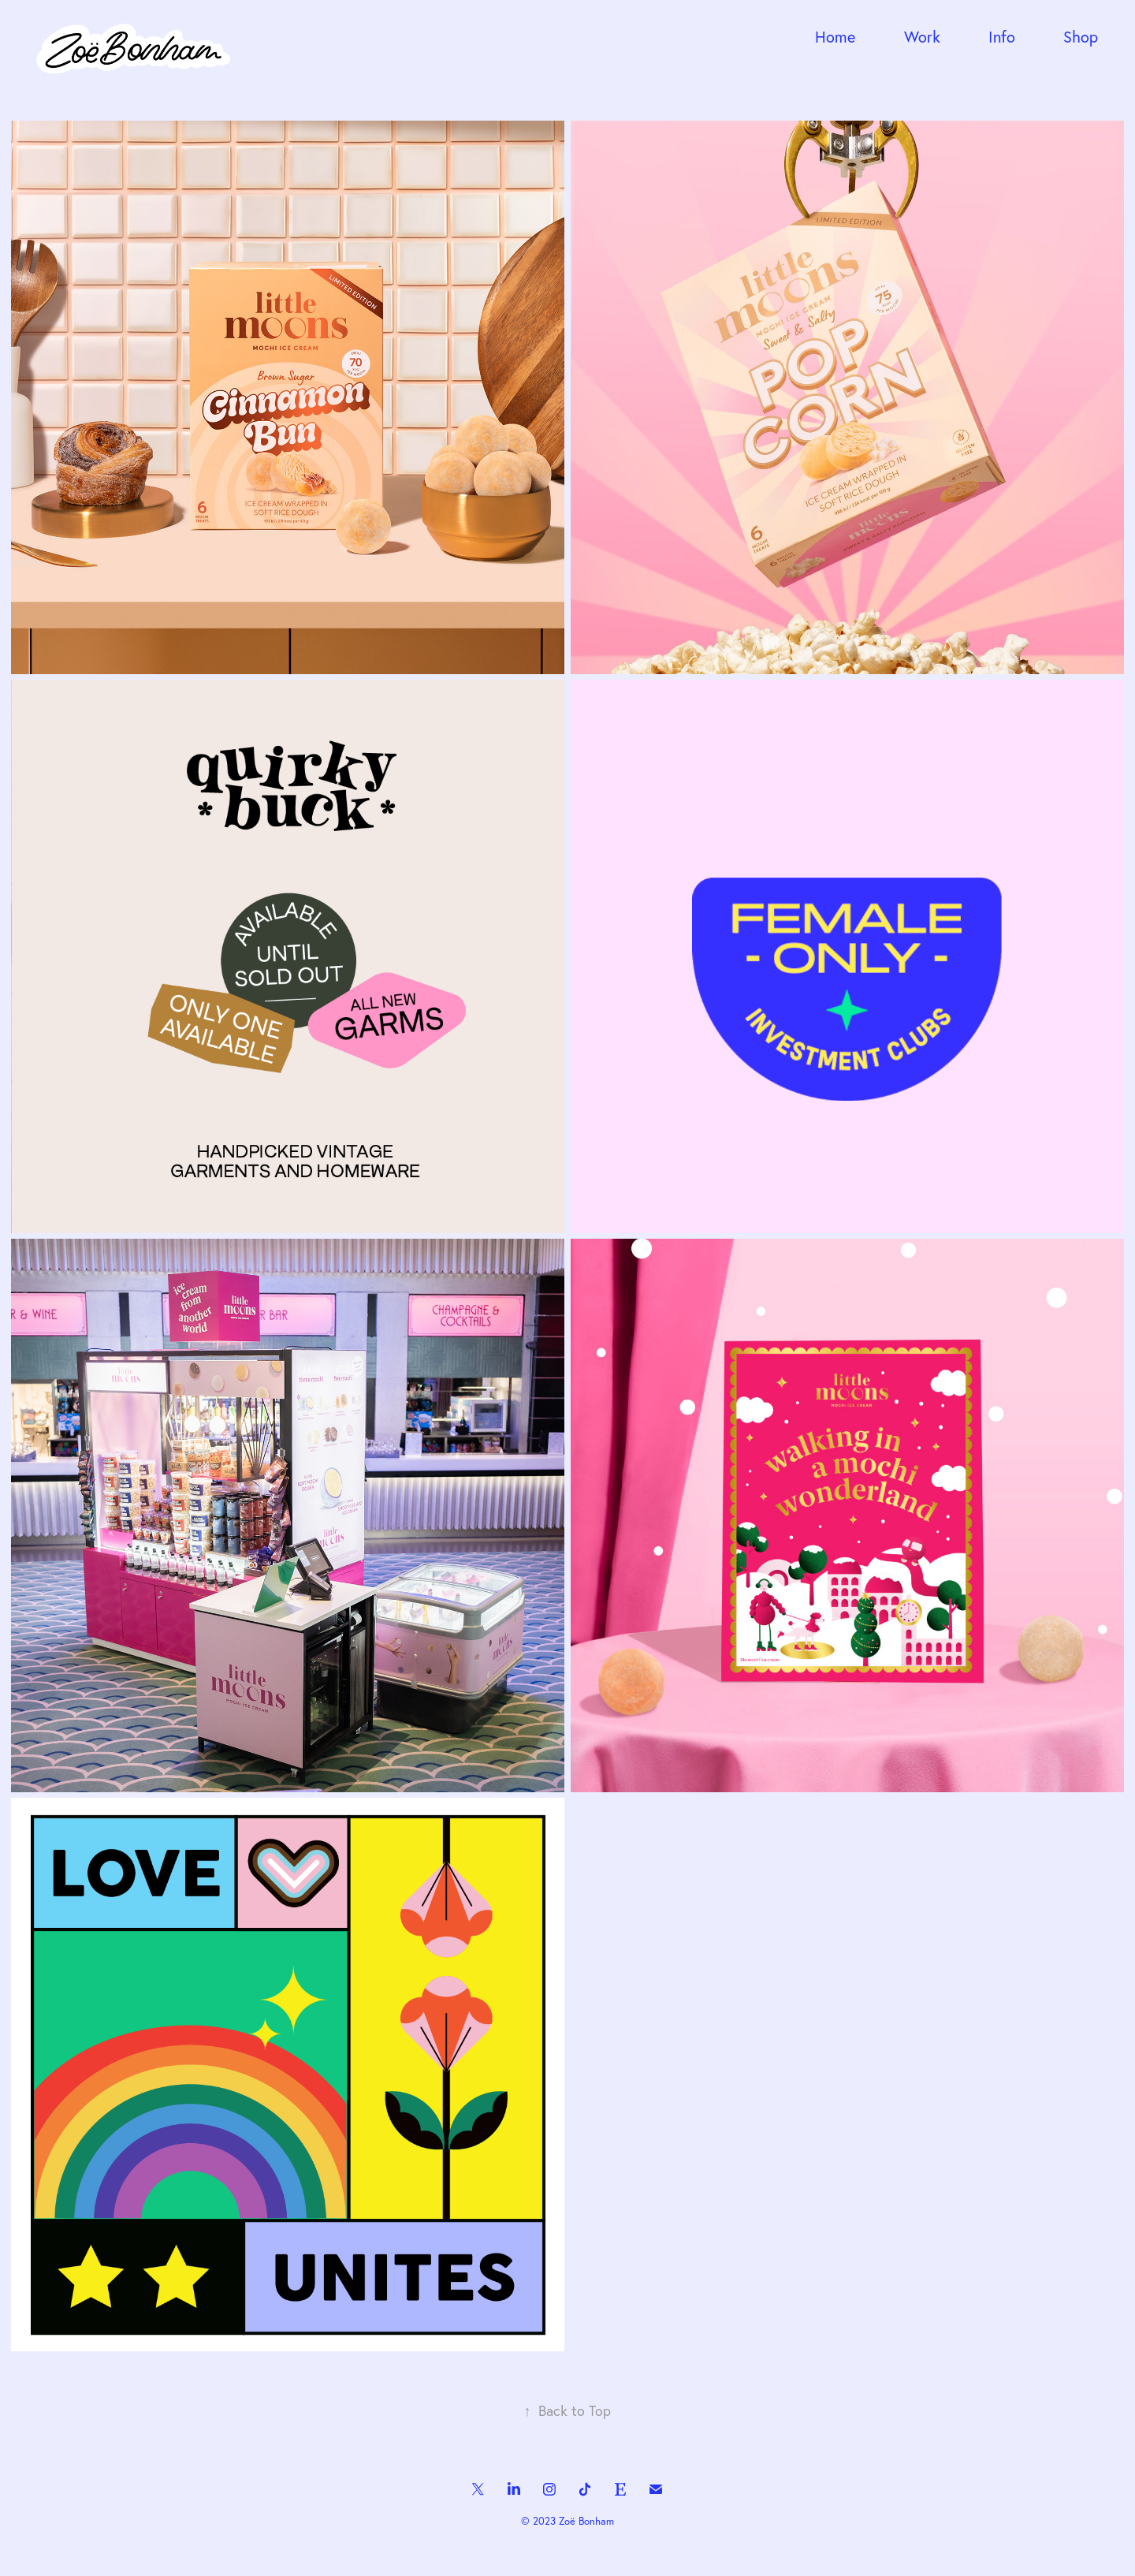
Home (835, 37)
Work (922, 37)
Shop (1080, 37)
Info (1001, 37)
